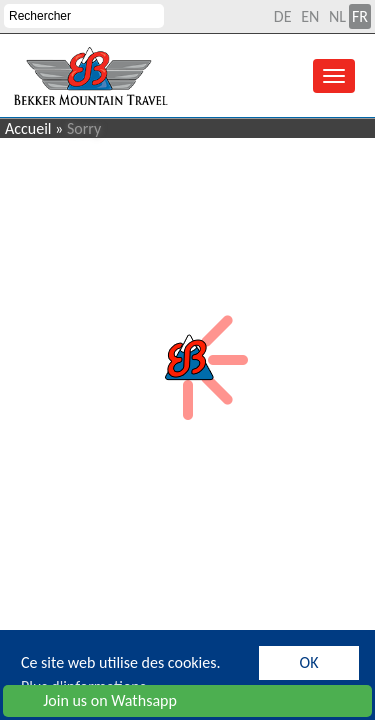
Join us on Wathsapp (94, 701)
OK (309, 662)
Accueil (28, 128)
